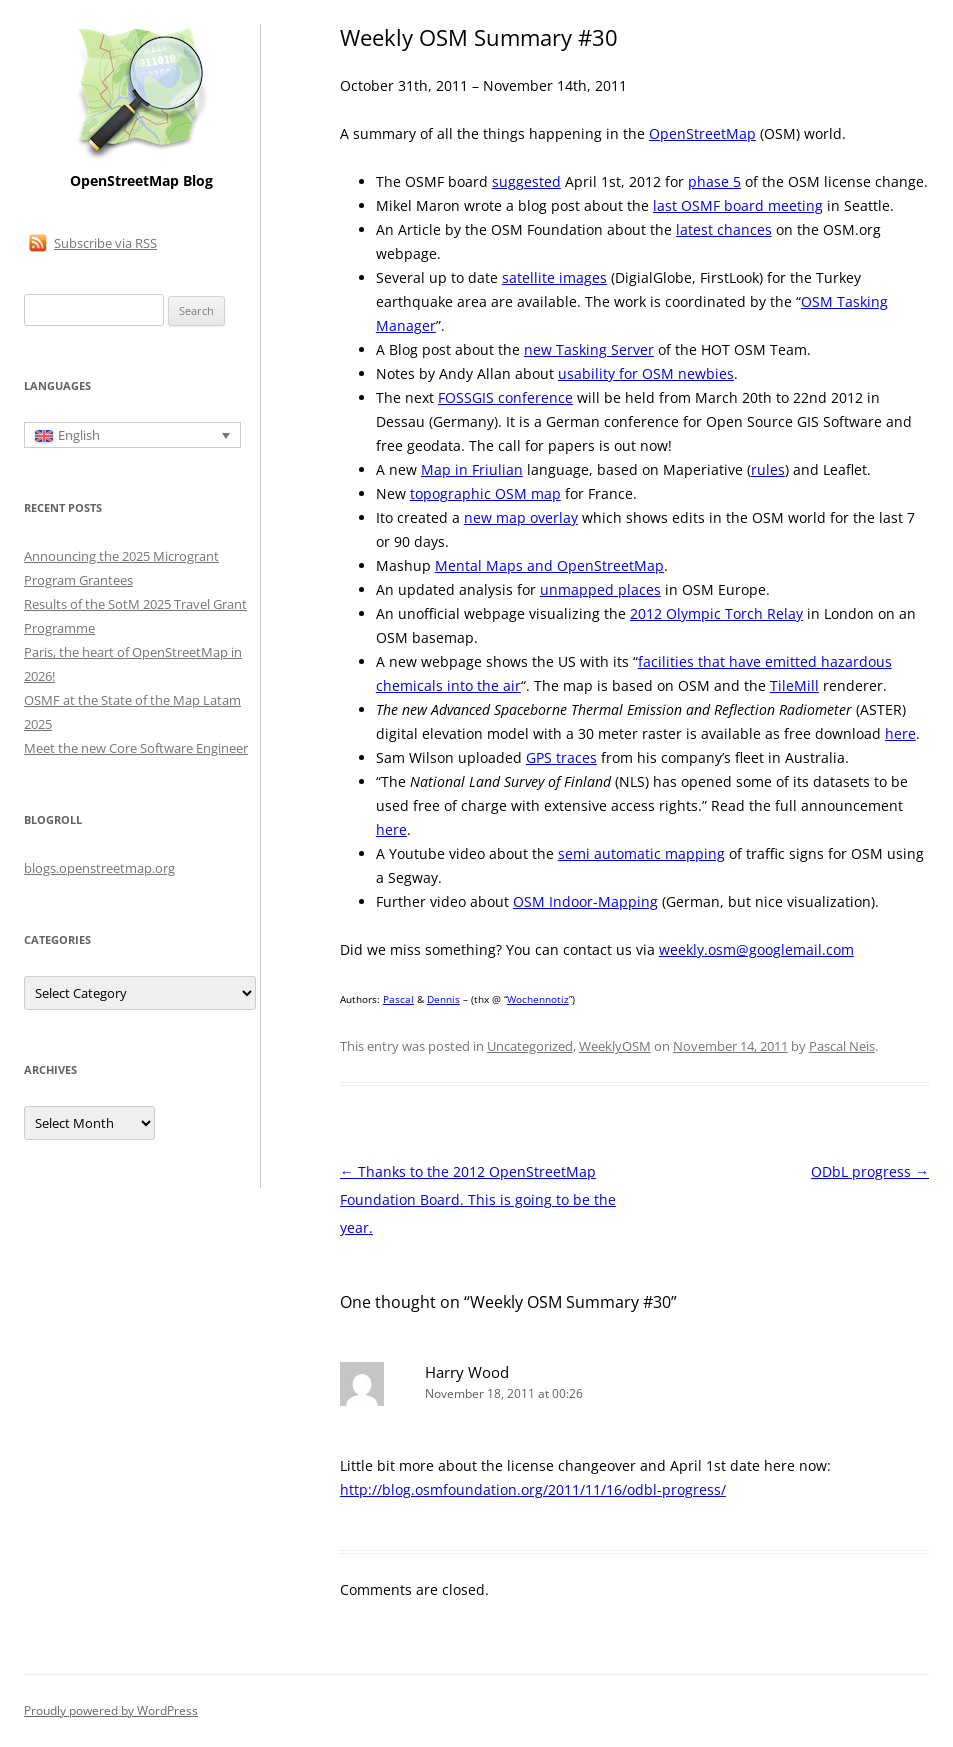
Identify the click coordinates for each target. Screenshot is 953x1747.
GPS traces (561, 757)
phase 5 (714, 181)
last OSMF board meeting (738, 205)
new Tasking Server (589, 349)
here (900, 733)
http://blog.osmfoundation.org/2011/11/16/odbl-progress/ (533, 1489)
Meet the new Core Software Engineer (136, 748)
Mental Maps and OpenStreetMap (549, 565)
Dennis (443, 999)
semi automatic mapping (641, 853)
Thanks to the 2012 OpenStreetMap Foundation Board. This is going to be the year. (478, 1199)
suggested (526, 181)
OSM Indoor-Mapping (585, 901)
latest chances (724, 229)
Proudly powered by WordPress (111, 1710)
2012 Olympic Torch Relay (716, 613)
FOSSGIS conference (505, 397)
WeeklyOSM (615, 1046)
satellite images (554, 277)
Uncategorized (530, 1046)
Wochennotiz (538, 999)
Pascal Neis (842, 1046)
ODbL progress (870, 1171)
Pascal (398, 999)
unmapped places (600, 589)
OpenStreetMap (702, 133)
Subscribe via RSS (105, 243)
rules (768, 469)
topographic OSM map (485, 493)
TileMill (794, 685)
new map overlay (521, 517)
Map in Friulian (472, 469)
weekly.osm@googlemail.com (756, 949)
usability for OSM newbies (646, 373)
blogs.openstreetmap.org (99, 868)
